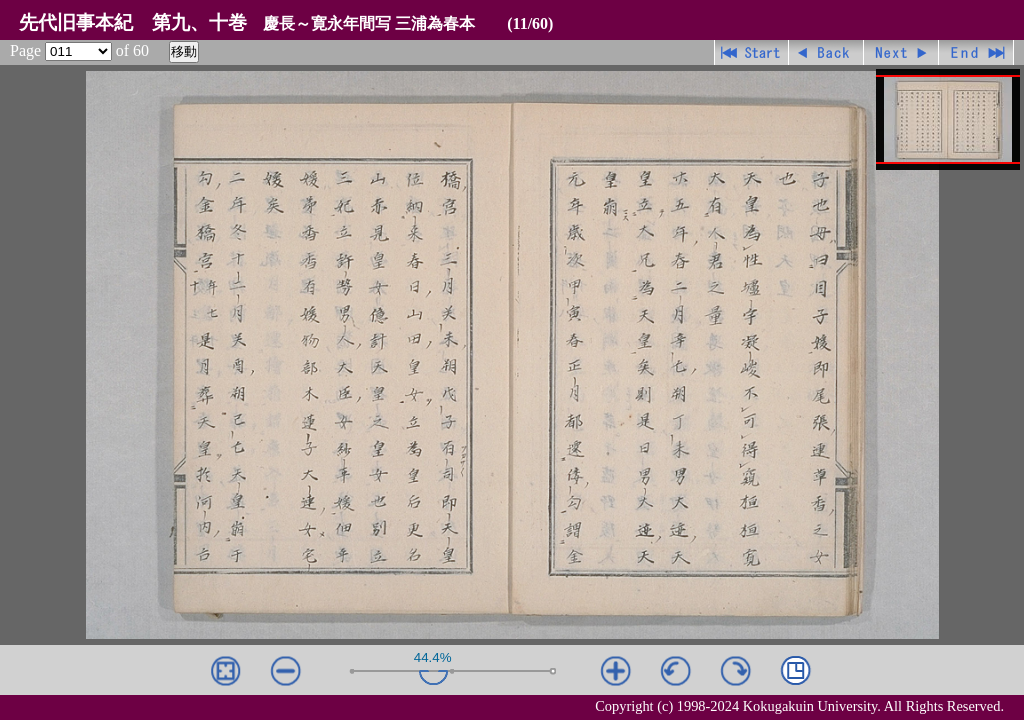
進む (901, 52)
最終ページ (976, 52)
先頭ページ (751, 52)
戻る (826, 52)
